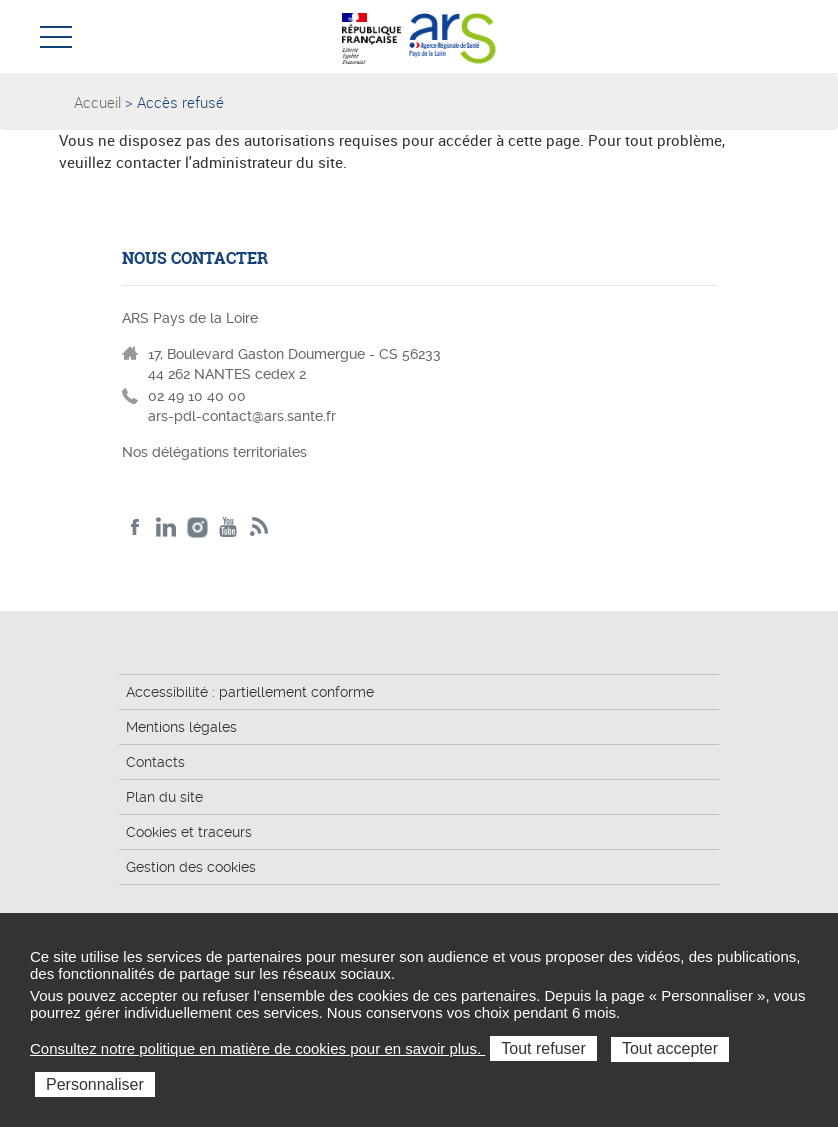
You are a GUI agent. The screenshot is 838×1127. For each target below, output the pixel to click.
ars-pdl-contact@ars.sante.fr (242, 416)
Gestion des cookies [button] (191, 867)
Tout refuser (543, 1048)
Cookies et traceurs (189, 832)
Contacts (155, 762)
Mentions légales (181, 727)
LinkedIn (166, 527)
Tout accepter (670, 1048)
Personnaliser (95, 1084)
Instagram (197, 527)
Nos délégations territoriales (216, 452)
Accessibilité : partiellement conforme (250, 692)
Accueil (97, 102)
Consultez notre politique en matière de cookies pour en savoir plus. (257, 1048)
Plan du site (164, 797)
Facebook (135, 527)
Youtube (228, 527)
